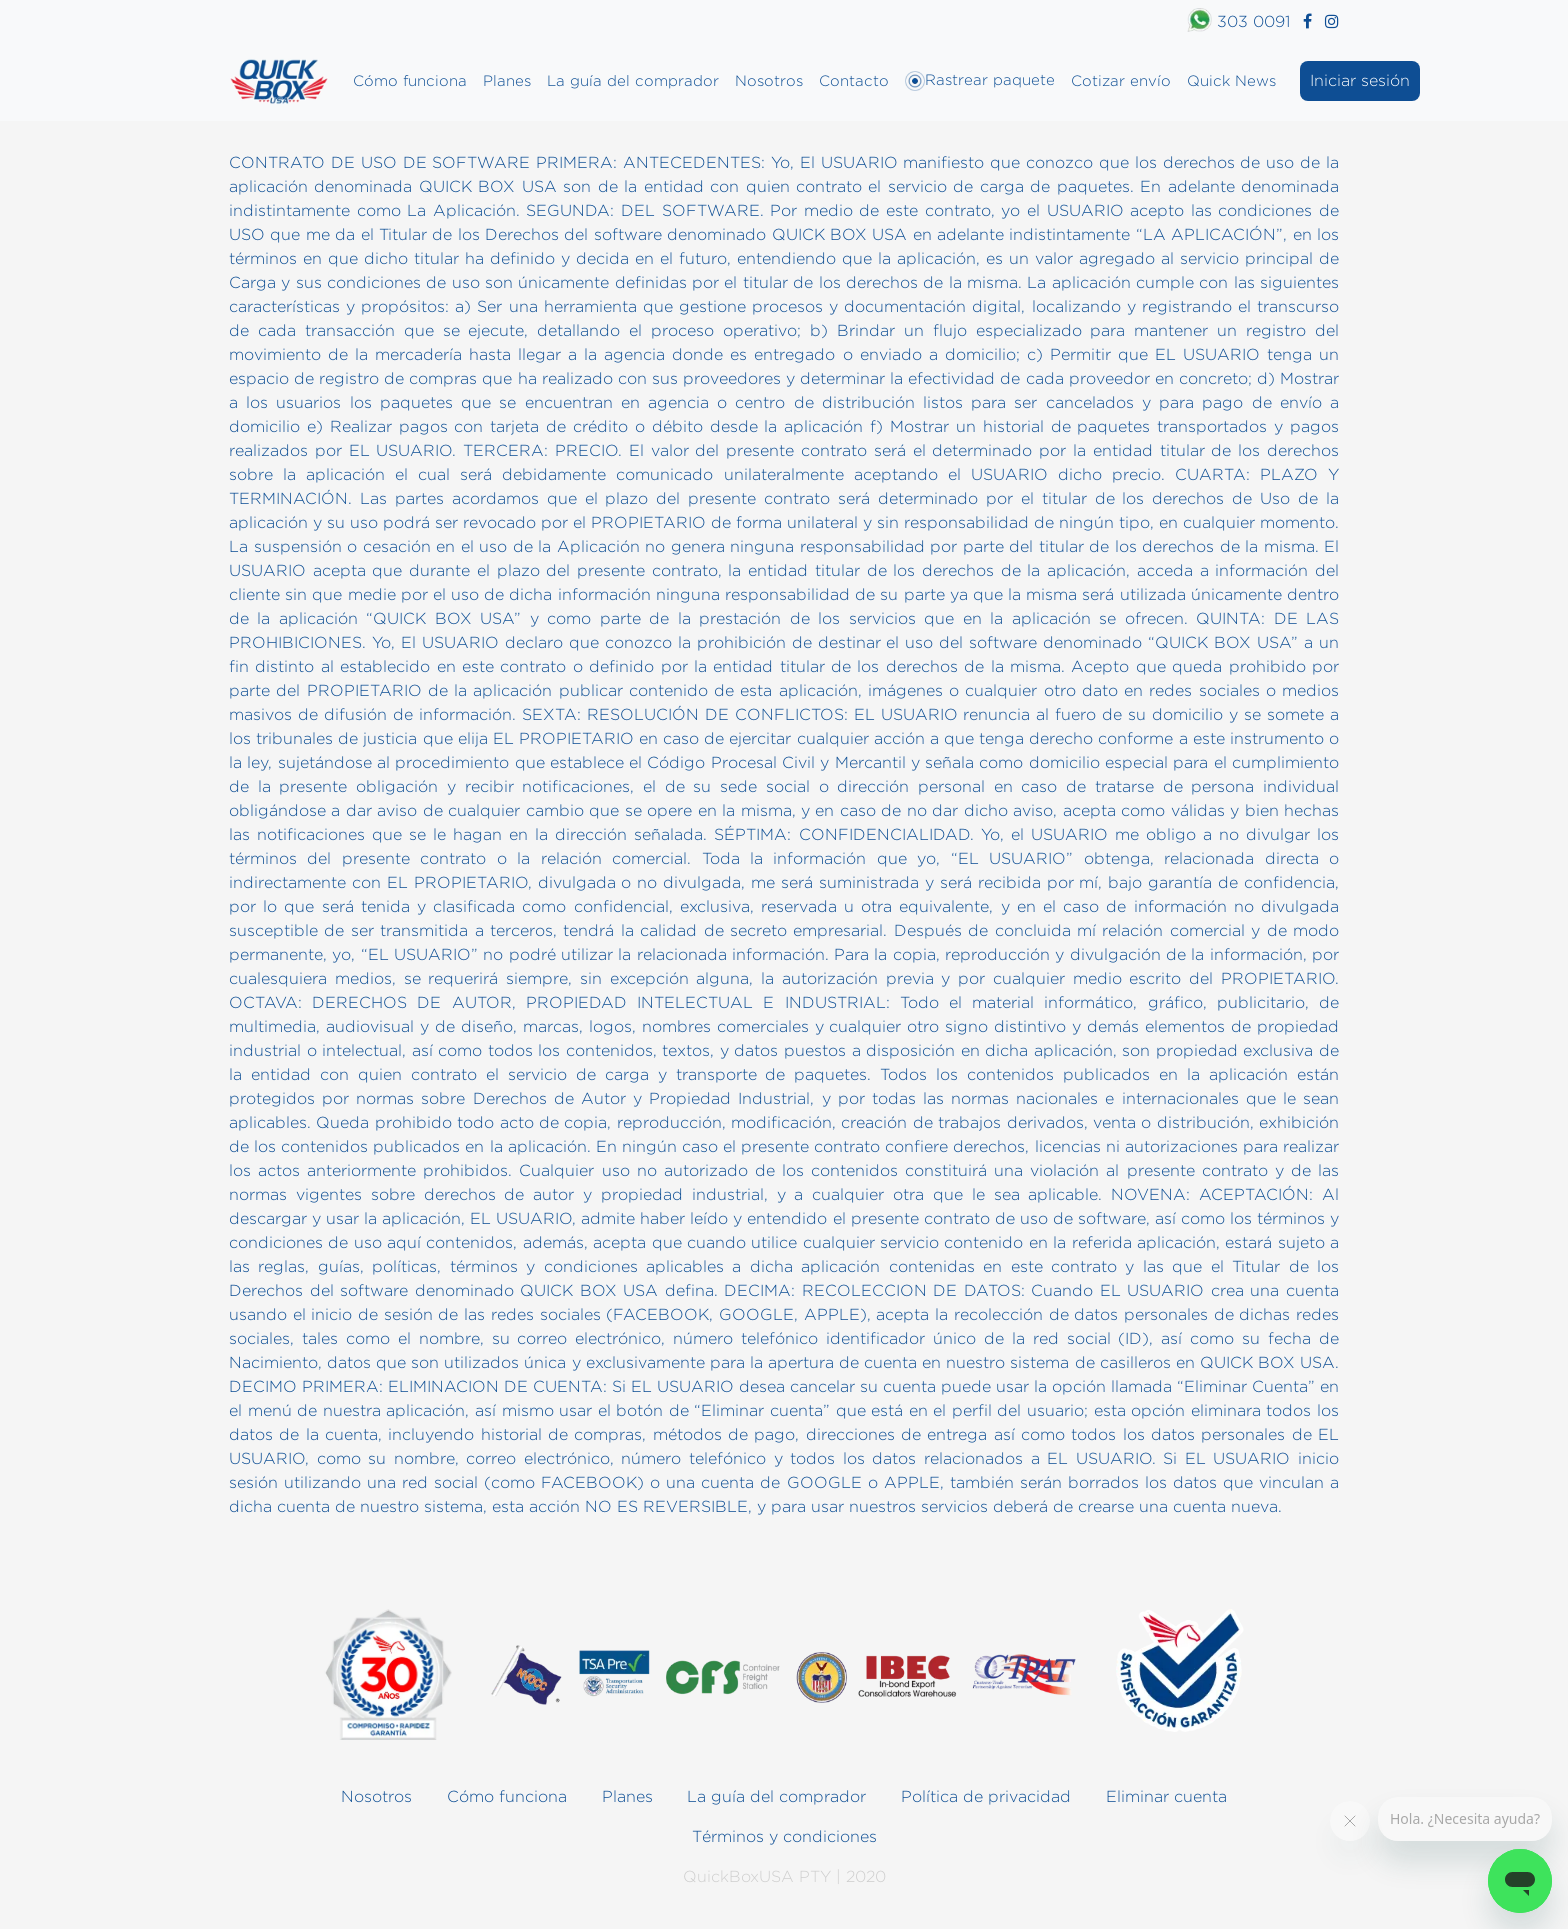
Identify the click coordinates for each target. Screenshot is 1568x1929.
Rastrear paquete (980, 81)
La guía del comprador (633, 80)
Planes (507, 80)
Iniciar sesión (1360, 80)
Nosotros (769, 80)
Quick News (1231, 80)
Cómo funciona (410, 80)
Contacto (854, 80)
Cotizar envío (1121, 80)
